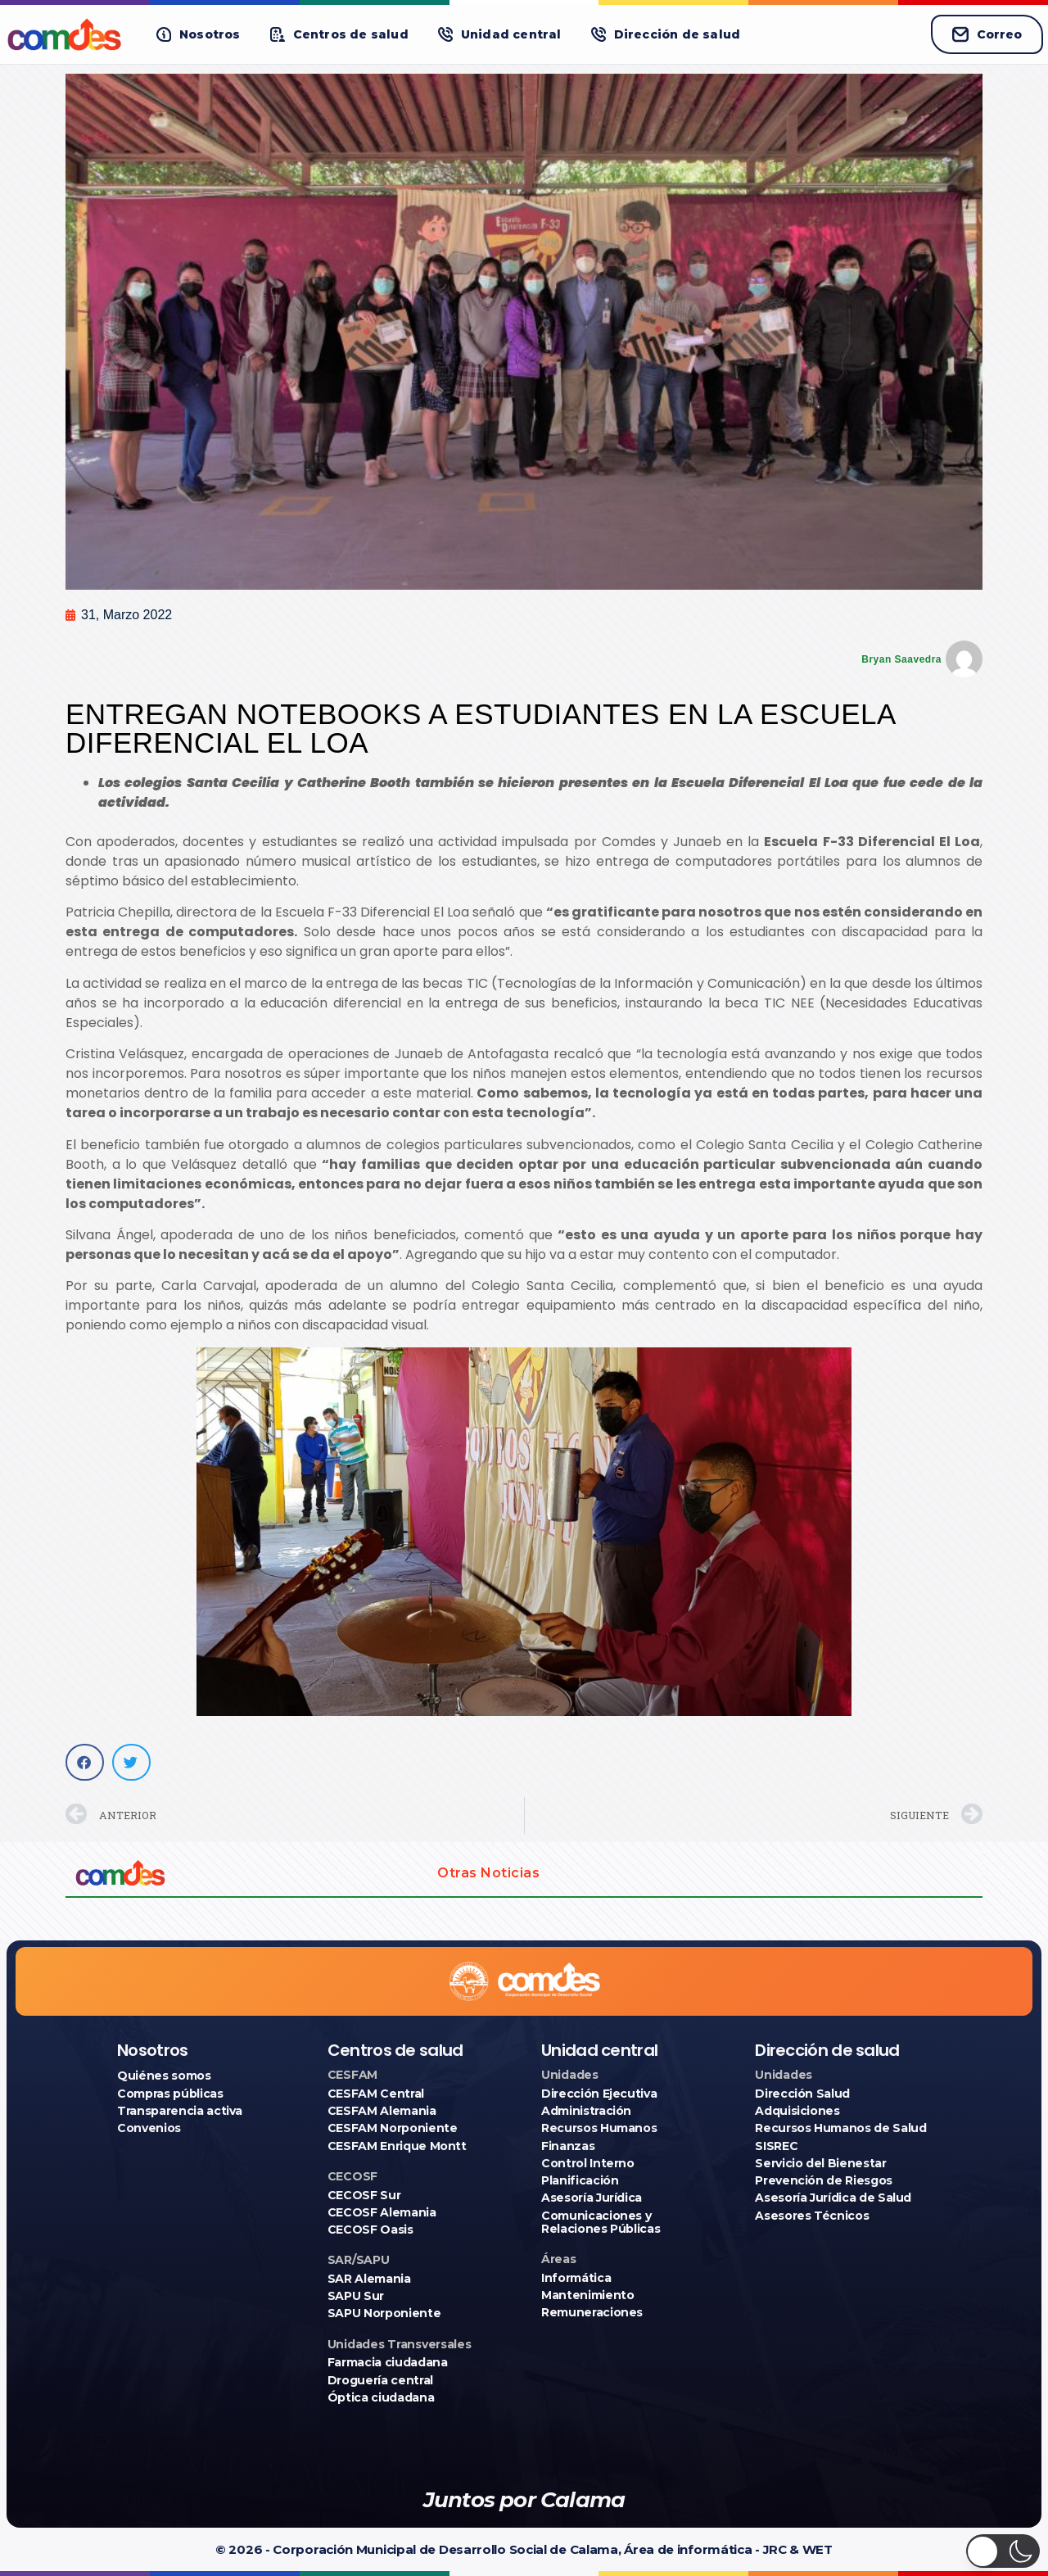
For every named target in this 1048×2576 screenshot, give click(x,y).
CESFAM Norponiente (393, 2128)
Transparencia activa (179, 2110)
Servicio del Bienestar (820, 2163)
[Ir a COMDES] (67, 34)
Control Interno (588, 2163)
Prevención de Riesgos (823, 2180)
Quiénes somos (163, 2075)
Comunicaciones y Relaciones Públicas (600, 2222)
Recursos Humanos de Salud (840, 2128)
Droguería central (380, 2380)
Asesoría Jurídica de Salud (833, 2197)
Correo (987, 34)
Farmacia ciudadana (388, 2362)
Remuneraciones (592, 2312)
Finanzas (567, 2146)
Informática (576, 2277)
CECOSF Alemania (382, 2212)
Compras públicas (170, 2093)
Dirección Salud (802, 2093)
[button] (199, 35)
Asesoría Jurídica (591, 2197)
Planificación (579, 2180)
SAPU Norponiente (384, 2313)
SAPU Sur (356, 2295)
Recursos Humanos (599, 2128)
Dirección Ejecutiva (599, 2093)
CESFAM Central (376, 2093)
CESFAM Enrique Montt (397, 2146)
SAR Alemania (369, 2278)
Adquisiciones (797, 2110)
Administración (586, 2110)
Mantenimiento (587, 2295)
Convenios (149, 2128)
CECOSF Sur (364, 2195)
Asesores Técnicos (812, 2215)
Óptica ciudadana (381, 2397)
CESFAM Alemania (382, 2110)
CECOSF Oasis (370, 2229)
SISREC (776, 2146)
